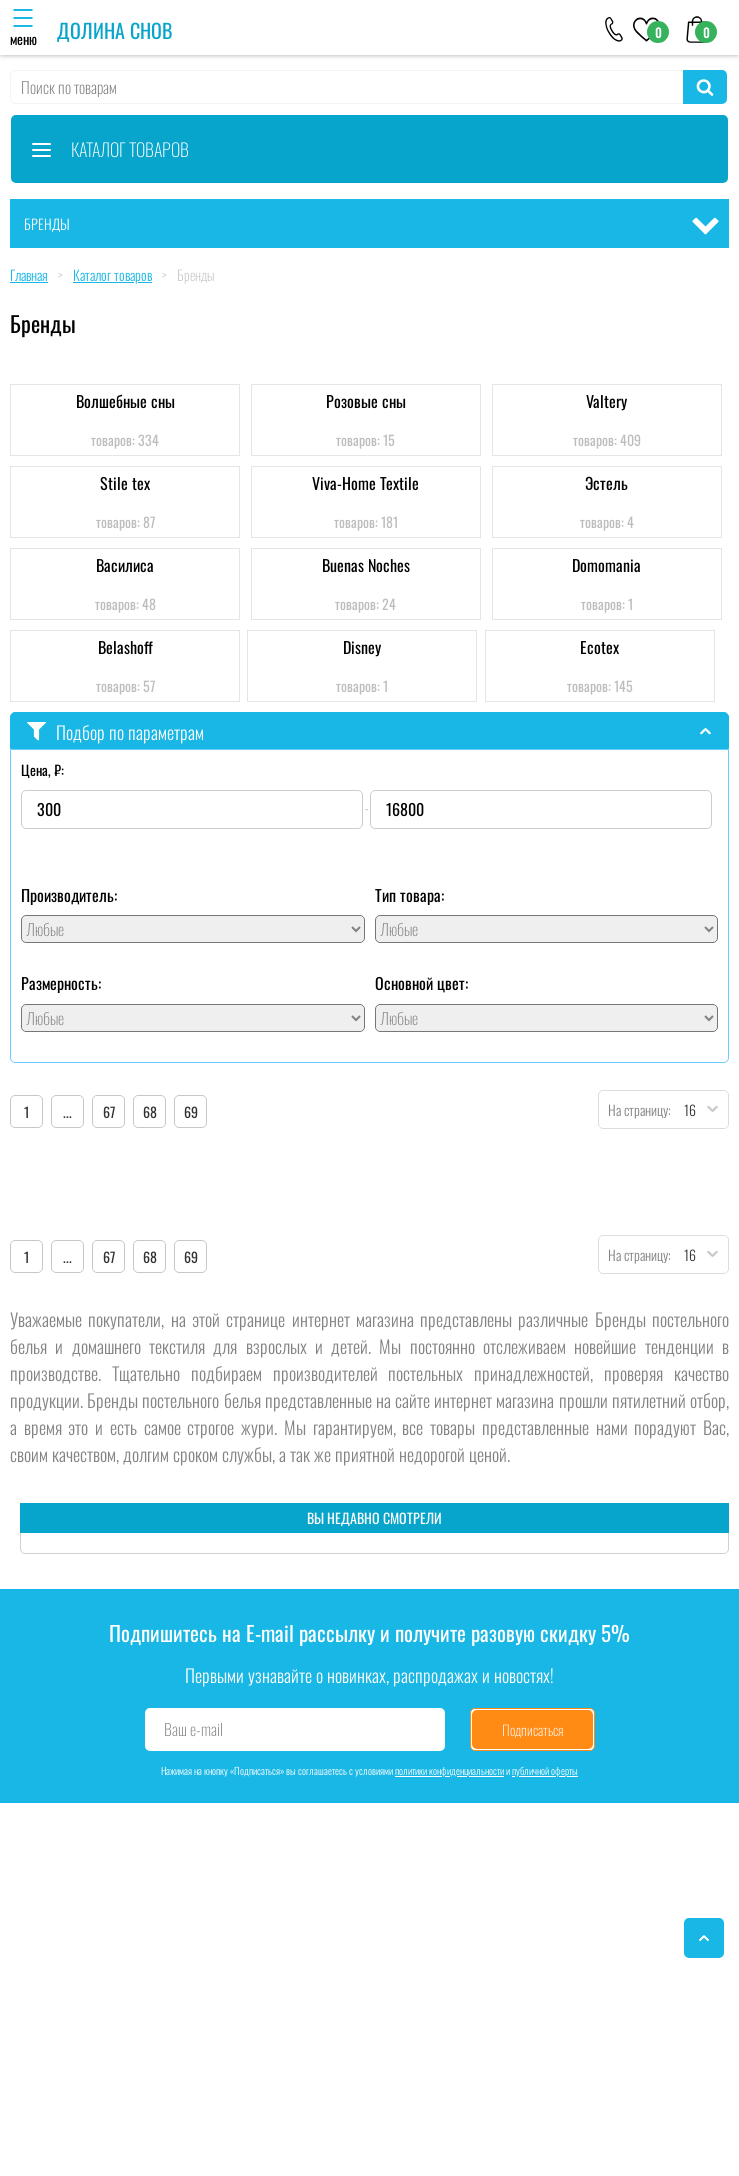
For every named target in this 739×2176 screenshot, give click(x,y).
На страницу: (635, 1109)
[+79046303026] (614, 28)
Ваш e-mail (193, 1729)
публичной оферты (545, 1770)
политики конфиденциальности (449, 1770)
